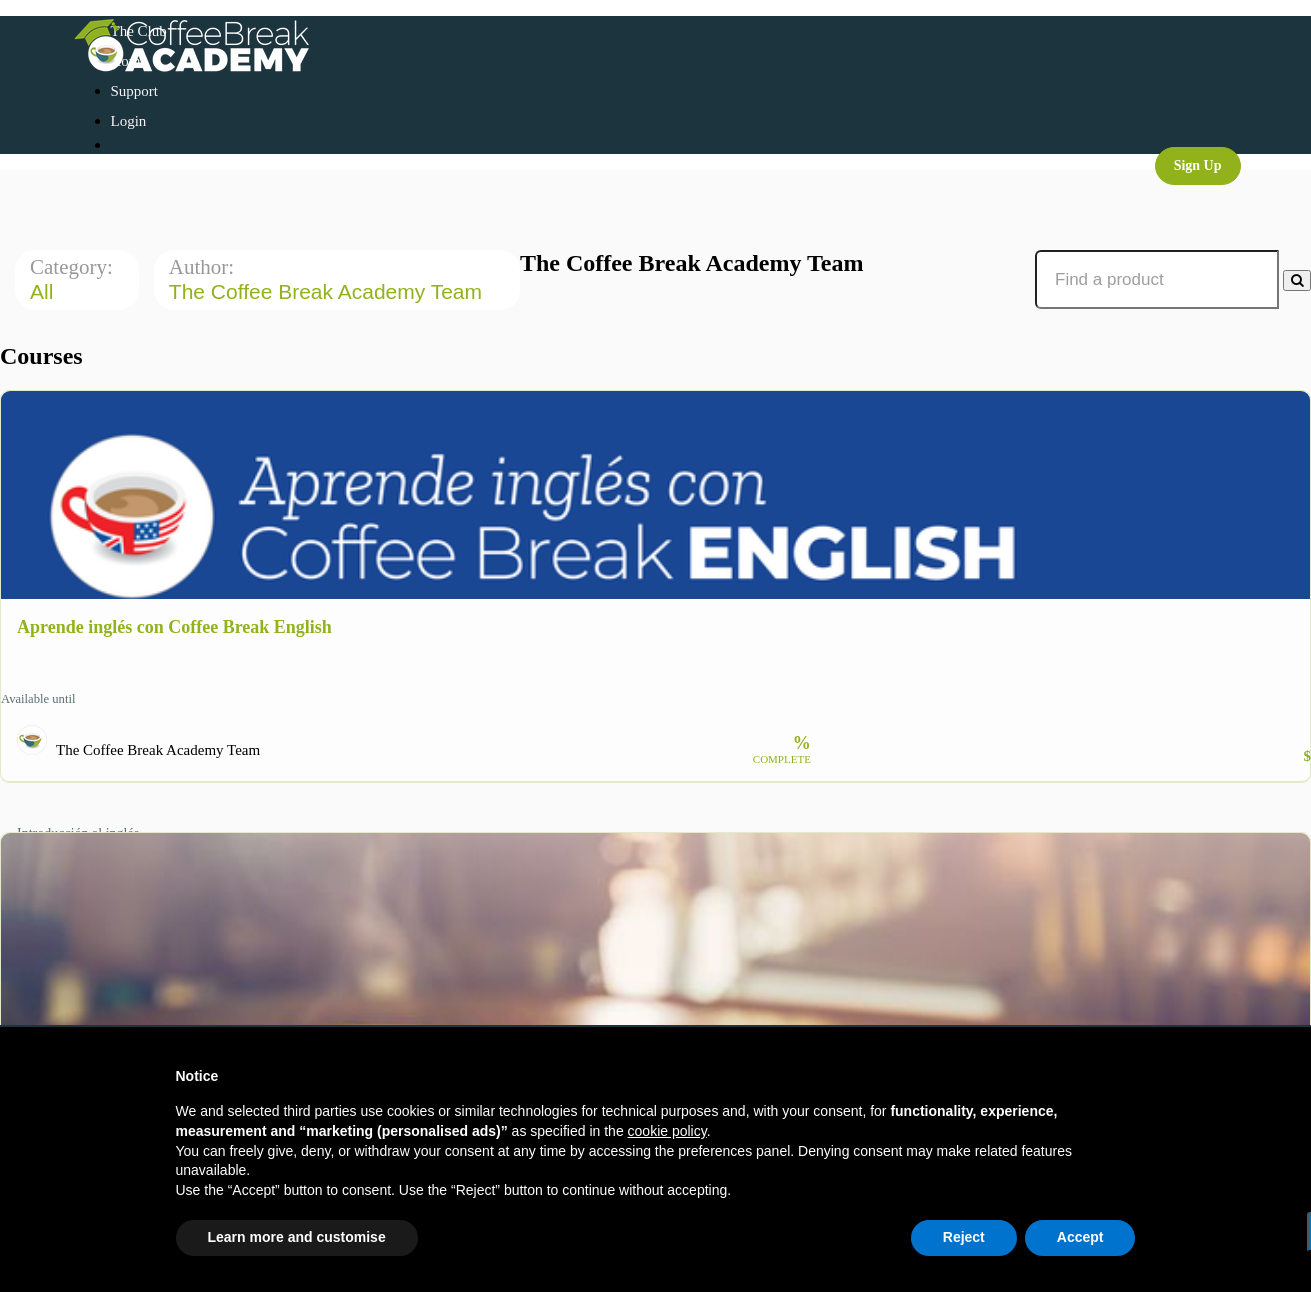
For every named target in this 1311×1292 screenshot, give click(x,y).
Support (135, 91)
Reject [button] (964, 1237)
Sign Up (1198, 165)
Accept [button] (1080, 1237)
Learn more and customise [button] (297, 1237)
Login (129, 121)
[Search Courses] (1297, 280)
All (44, 291)
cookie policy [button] (667, 1131)
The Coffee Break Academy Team (328, 291)
